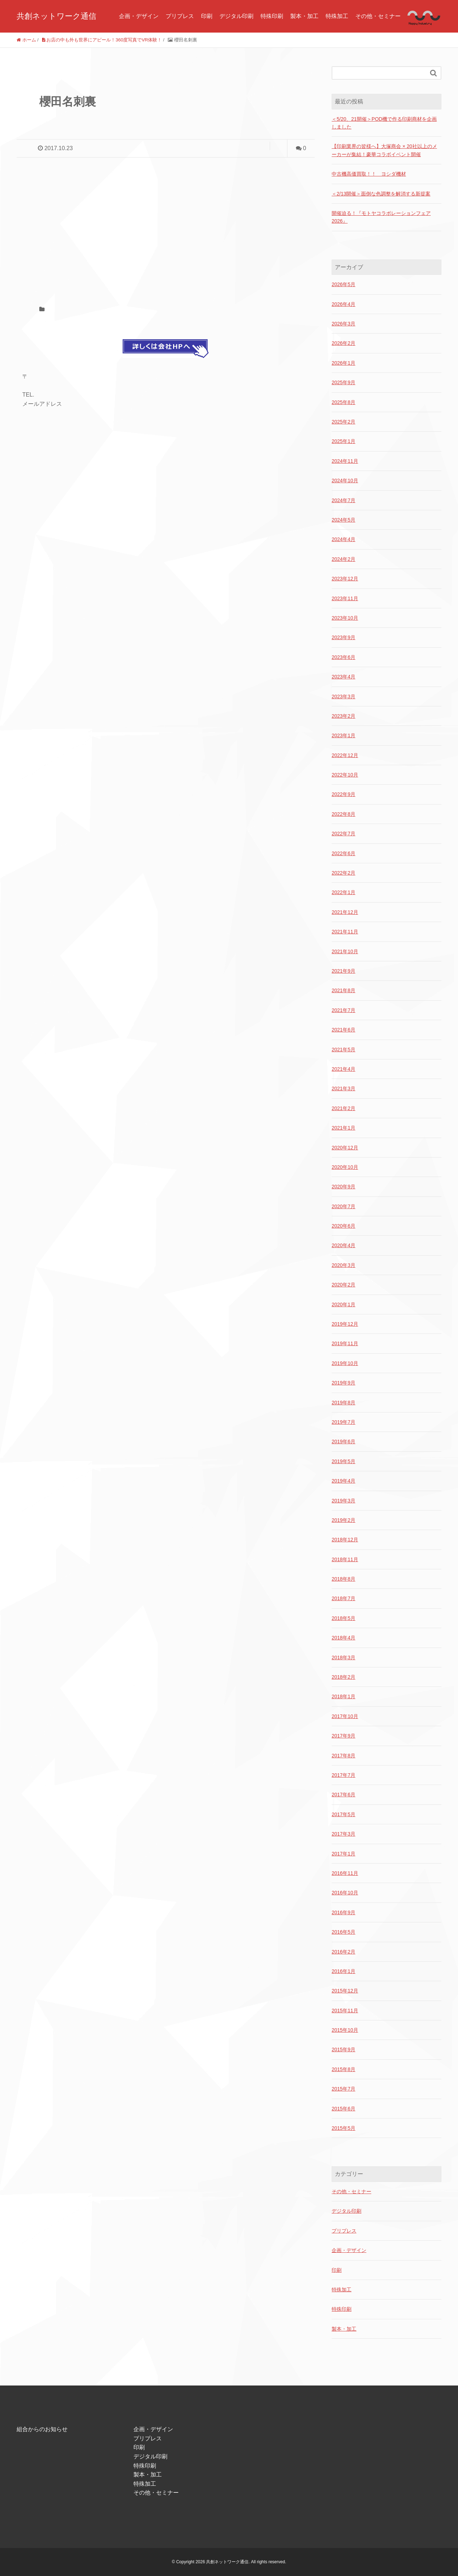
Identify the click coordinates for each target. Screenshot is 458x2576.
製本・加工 (304, 16)
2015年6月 (343, 2108)
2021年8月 (343, 990)
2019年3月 (343, 1500)
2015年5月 (343, 2128)
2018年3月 (343, 1657)
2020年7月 (343, 1206)
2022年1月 (343, 892)
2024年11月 (345, 461)
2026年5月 (343, 284)
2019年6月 (343, 1441)
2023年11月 (345, 598)
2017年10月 (345, 1716)
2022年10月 (345, 775)
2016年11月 (345, 1873)
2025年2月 (343, 422)
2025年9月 (343, 382)
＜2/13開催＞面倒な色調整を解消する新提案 (381, 194)
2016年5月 (343, 1932)
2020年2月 (343, 1284)
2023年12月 (345, 578)
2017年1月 (343, 1853)
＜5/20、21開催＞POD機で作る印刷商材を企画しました (384, 123)
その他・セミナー (378, 16)
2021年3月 (343, 1088)
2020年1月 (343, 1304)
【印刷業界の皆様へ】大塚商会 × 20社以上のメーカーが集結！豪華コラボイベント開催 (384, 150)
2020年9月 (343, 1186)
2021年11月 (345, 931)
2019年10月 (345, 1363)
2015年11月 (345, 2010)
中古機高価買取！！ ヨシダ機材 (369, 174)
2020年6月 (343, 1226)
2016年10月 (345, 1892)
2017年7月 (343, 1775)
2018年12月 (345, 1539)
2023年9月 (343, 637)
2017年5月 (343, 1814)
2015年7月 (343, 2089)
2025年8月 (343, 402)
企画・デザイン (139, 16)
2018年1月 (343, 1696)
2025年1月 (343, 441)
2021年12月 (345, 912)
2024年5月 (343, 520)
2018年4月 (343, 1637)
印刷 (206, 16)
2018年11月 (345, 1559)
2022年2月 (343, 873)
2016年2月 (343, 1952)
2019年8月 (343, 1402)
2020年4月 (343, 1245)
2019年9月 (343, 1383)
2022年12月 (345, 755)
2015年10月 (345, 2030)
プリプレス (180, 16)
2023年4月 (343, 676)
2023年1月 (343, 735)
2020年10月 (345, 1167)
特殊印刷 (272, 16)
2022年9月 (343, 794)
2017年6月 (343, 1794)
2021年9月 (343, 971)
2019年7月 (343, 1422)
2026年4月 (343, 304)
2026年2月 (343, 343)
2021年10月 (345, 951)
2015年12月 (345, 1991)
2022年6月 (343, 853)
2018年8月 (343, 1579)
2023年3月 (343, 696)
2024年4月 (343, 539)
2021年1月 (343, 1128)
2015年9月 (343, 2049)
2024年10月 (345, 480)
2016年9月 (343, 1912)
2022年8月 (343, 814)
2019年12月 (345, 1324)
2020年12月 (345, 1147)
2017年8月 (343, 1755)
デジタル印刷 (236, 16)
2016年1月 (343, 1971)
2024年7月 (343, 500)
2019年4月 (343, 1481)
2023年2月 (343, 716)
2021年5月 (343, 1049)
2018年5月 (343, 1618)
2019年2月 (343, 1520)
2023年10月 (345, 618)
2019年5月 (343, 1461)
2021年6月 (343, 1030)
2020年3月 (343, 1265)
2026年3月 (343, 323)
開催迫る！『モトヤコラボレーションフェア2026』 (381, 217)
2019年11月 (345, 1343)
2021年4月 (343, 1069)
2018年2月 (343, 1677)
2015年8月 (343, 2069)
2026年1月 (343, 363)
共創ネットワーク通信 (56, 16)
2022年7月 (343, 833)
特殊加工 (337, 16)
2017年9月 (343, 1736)
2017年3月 (343, 1834)
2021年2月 (343, 1108)
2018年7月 (343, 1598)
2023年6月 (343, 657)
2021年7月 (343, 1010)
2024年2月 (343, 559)
